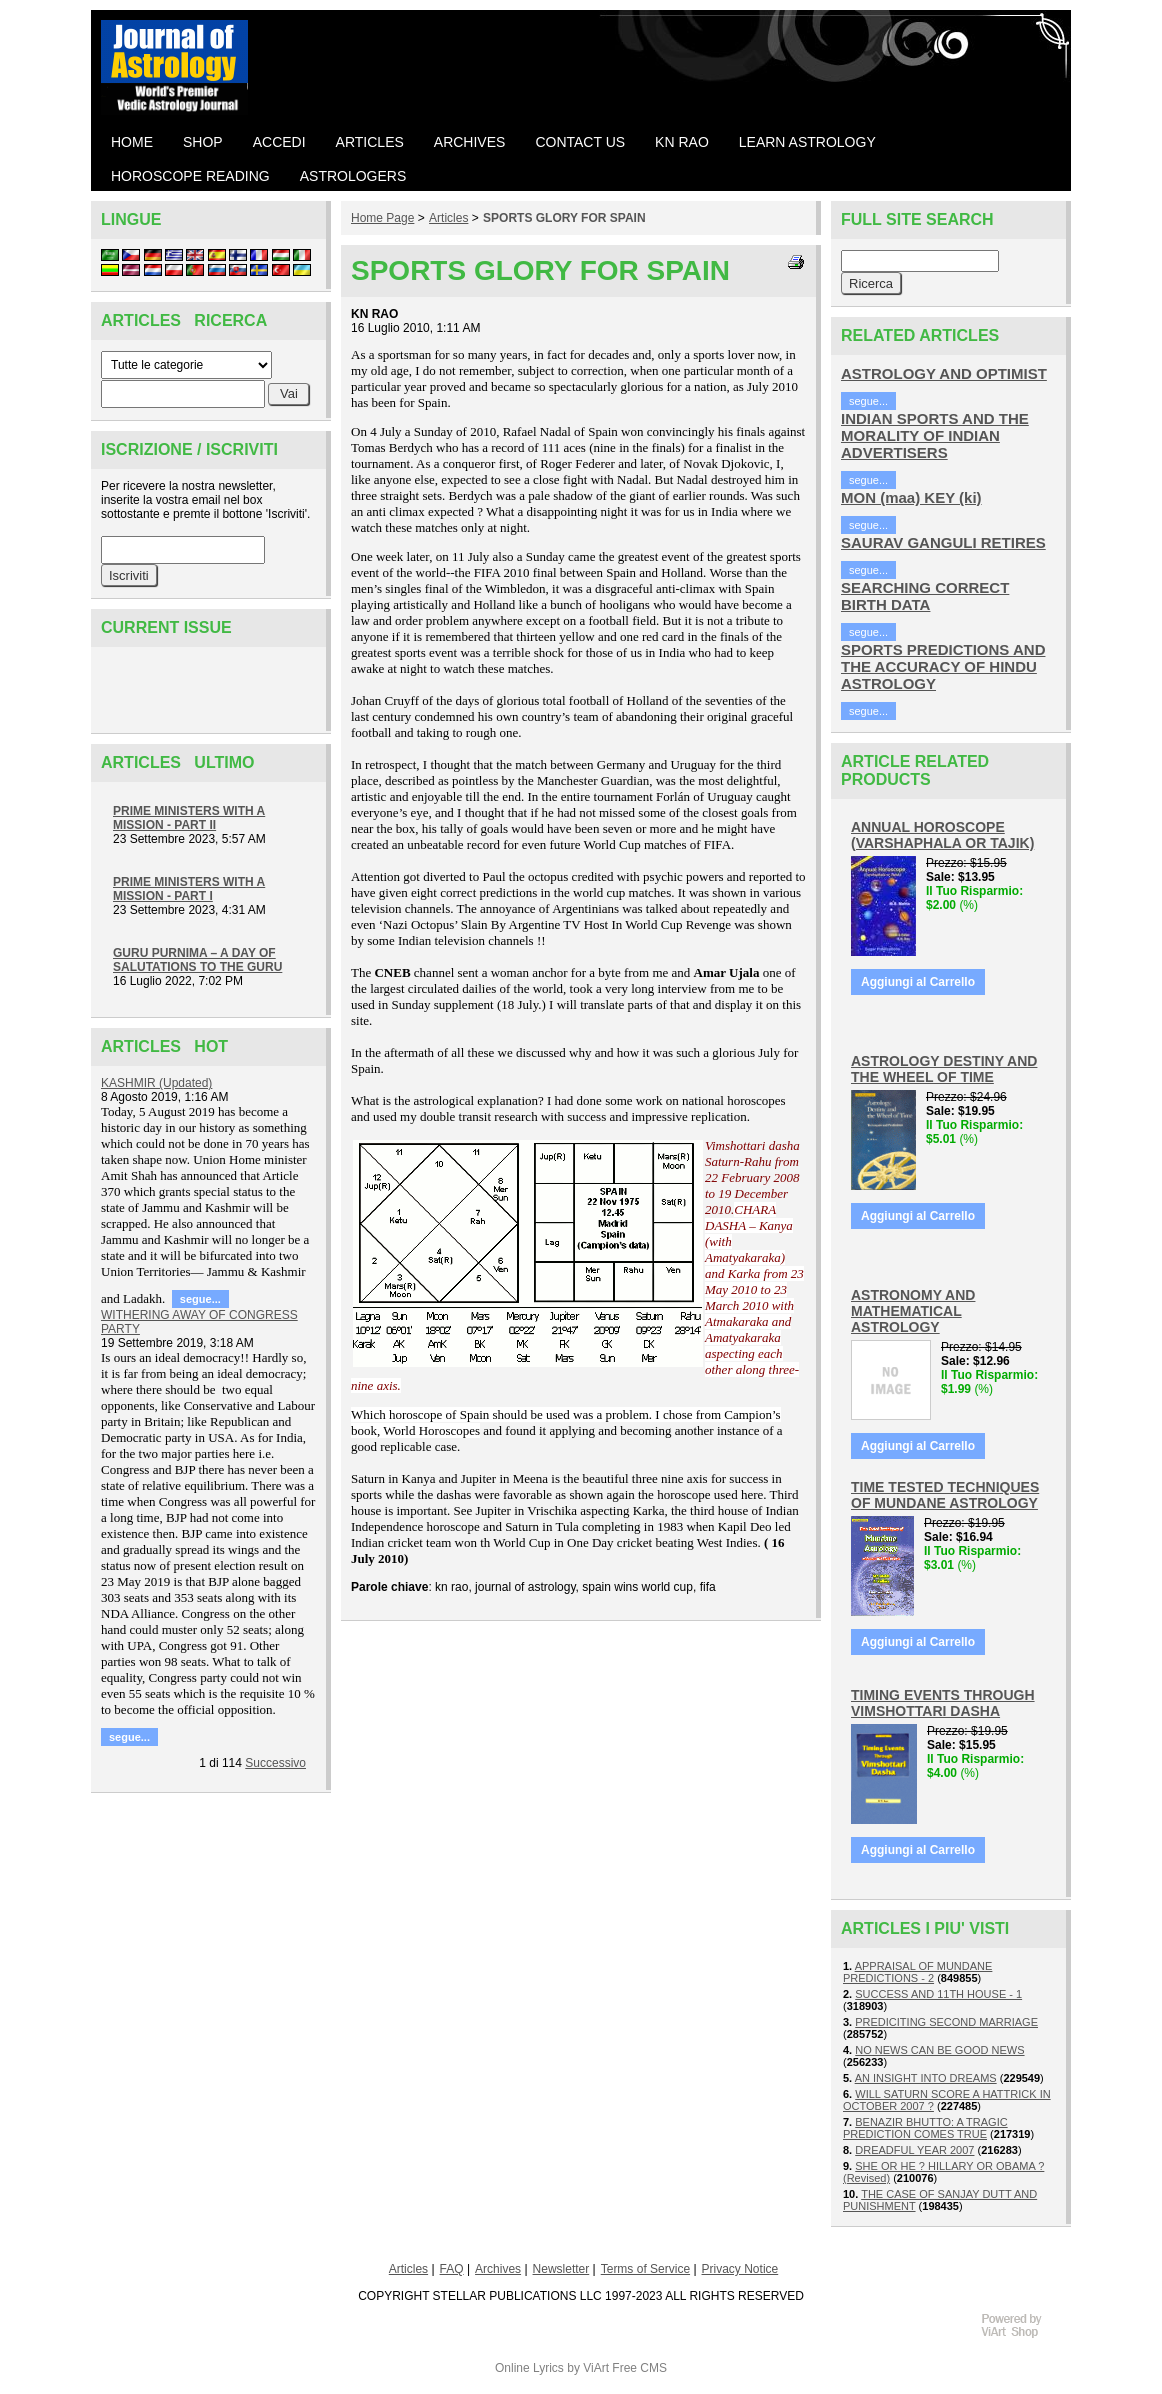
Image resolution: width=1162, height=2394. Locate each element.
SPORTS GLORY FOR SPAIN (564, 218)
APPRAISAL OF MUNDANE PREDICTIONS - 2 (917, 1972)
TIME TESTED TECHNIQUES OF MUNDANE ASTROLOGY (945, 1495)
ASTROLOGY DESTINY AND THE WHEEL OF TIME (944, 1069)
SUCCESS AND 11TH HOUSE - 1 (938, 1994)
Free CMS (639, 2368)
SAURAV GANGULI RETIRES (943, 542)
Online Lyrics (529, 2368)
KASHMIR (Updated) (156, 1083)
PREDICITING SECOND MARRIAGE (946, 2022)
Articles (448, 218)
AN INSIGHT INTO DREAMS (926, 2078)
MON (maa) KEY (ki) (911, 497)
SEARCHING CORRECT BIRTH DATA (925, 596)
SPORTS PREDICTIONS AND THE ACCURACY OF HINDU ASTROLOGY (943, 666)
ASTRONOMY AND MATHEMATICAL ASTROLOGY (913, 1311)
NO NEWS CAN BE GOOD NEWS (939, 2050)
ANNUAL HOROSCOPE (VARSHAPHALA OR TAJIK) (942, 835)
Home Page (382, 218)
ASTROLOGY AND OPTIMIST (944, 373)
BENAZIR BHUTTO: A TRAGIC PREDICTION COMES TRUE (925, 2128)
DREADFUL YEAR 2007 (914, 2150)
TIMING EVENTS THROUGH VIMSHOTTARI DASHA (943, 1703)
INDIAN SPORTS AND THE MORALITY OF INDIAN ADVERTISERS (935, 435)
